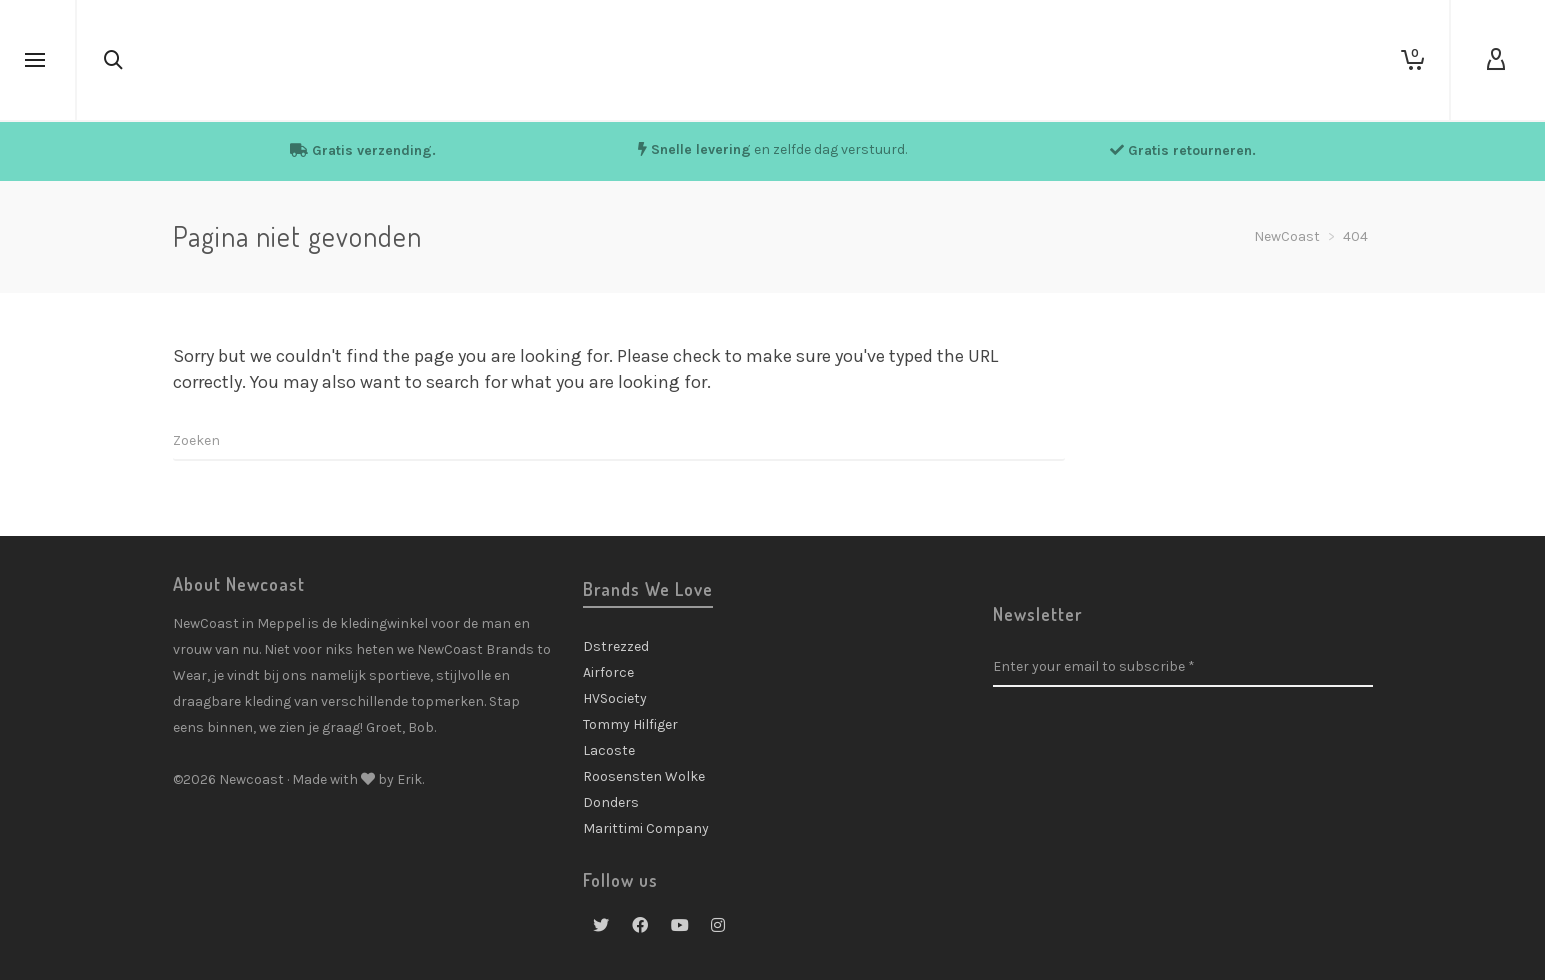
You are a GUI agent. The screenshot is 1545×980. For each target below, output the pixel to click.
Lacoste (609, 750)
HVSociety (615, 698)
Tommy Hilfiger (630, 724)
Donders (611, 802)
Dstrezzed (616, 646)
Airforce (608, 672)
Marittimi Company (646, 828)
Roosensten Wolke (644, 776)
